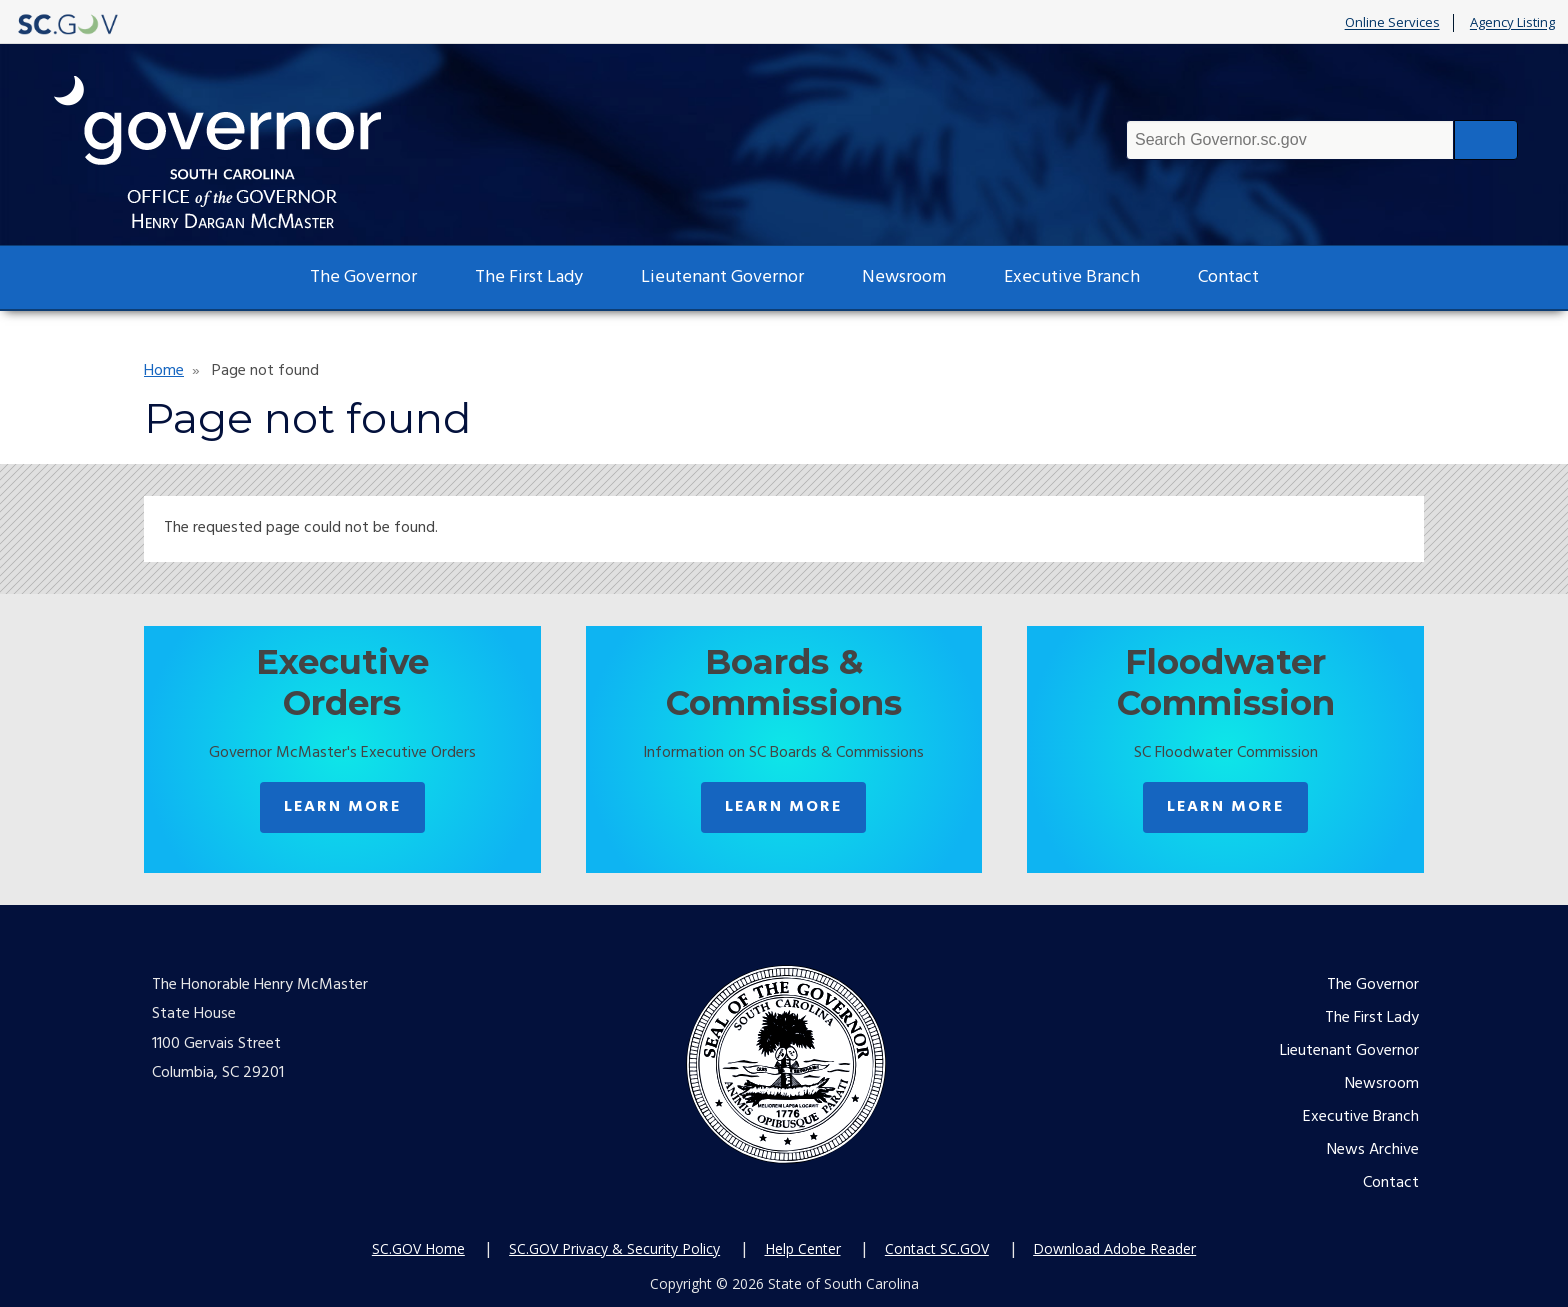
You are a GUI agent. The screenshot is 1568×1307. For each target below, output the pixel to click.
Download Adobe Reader (1114, 1248)
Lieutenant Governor (722, 277)
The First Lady (529, 277)
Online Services (1392, 23)
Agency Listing (1512, 23)
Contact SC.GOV (937, 1248)
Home (164, 371)
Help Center (803, 1248)
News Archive (1373, 1150)
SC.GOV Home (418, 1248)
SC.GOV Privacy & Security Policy (614, 1248)
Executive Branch (1072, 277)
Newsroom (904, 277)
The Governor (363, 277)
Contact (1228, 277)
